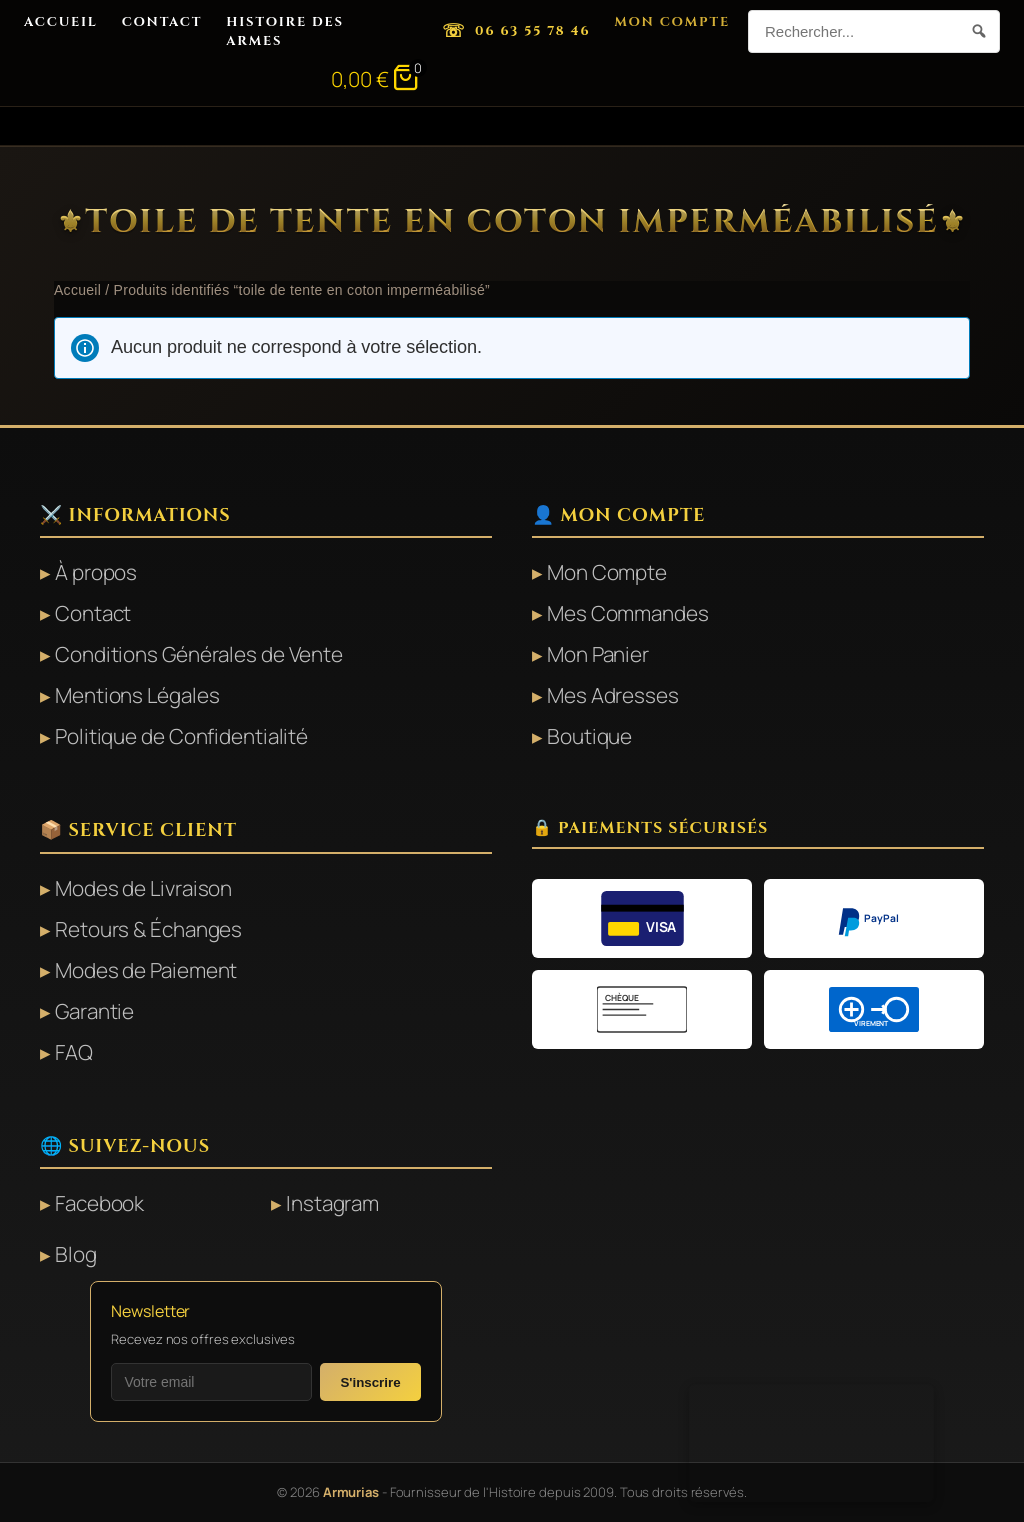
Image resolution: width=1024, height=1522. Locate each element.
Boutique (589, 736)
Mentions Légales (137, 695)
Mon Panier (598, 654)
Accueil (61, 22)
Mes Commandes (628, 613)
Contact (162, 22)
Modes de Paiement (146, 970)
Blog (76, 1254)
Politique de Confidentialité (181, 736)
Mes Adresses (613, 695)
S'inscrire (370, 1382)
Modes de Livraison (143, 888)
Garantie (94, 1011)
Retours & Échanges (148, 929)
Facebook (99, 1203)
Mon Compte (672, 22)
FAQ (74, 1052)
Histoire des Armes (285, 31)
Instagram (332, 1203)
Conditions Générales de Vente (199, 654)
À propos (96, 572)
